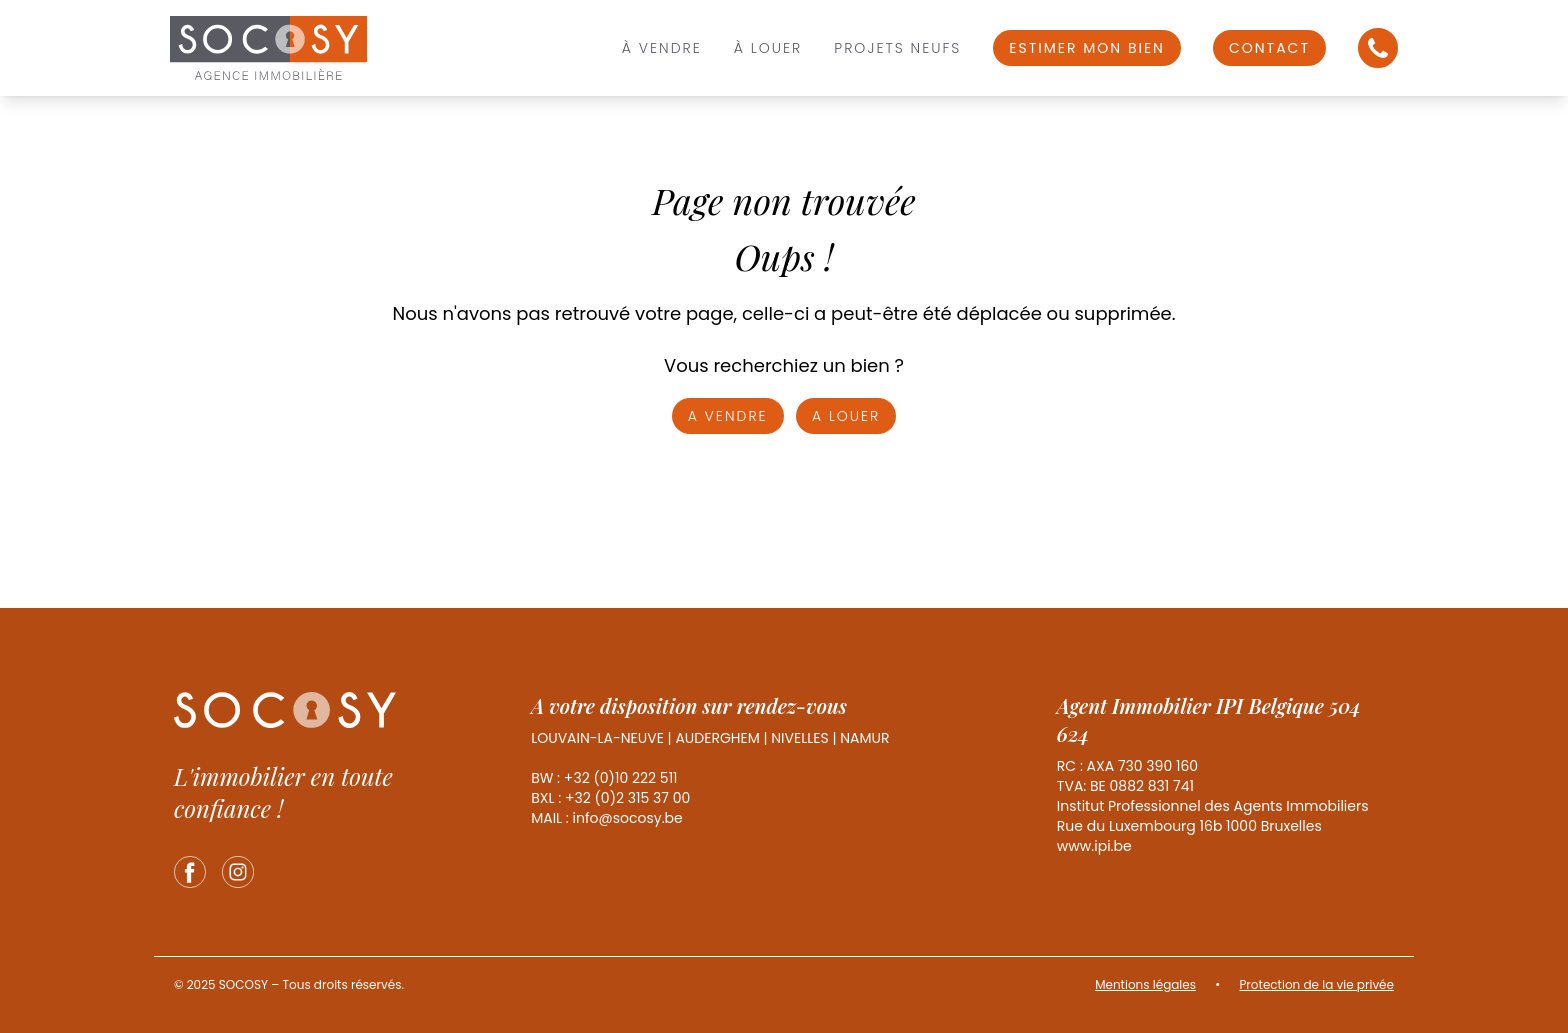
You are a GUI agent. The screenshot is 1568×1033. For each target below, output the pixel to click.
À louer (768, 48)
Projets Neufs (897, 48)
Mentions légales (1145, 984)
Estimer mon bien (1087, 48)
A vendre (728, 416)
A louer (846, 416)
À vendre (662, 48)
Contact (1269, 48)
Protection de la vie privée (1316, 984)
